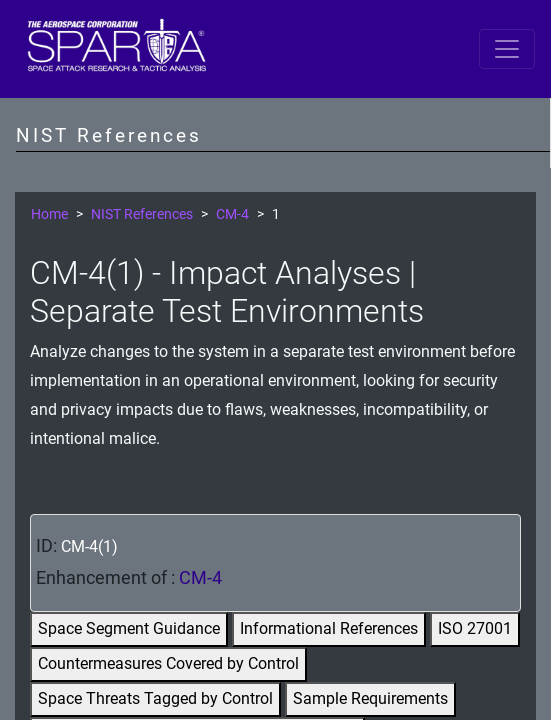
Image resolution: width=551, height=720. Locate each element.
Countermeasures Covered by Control (168, 663)
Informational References (329, 628)
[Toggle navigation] (507, 49)
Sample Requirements (370, 698)
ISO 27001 (475, 628)
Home (49, 214)
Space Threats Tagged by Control (155, 698)
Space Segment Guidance (129, 628)
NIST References (142, 214)
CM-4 (232, 214)
